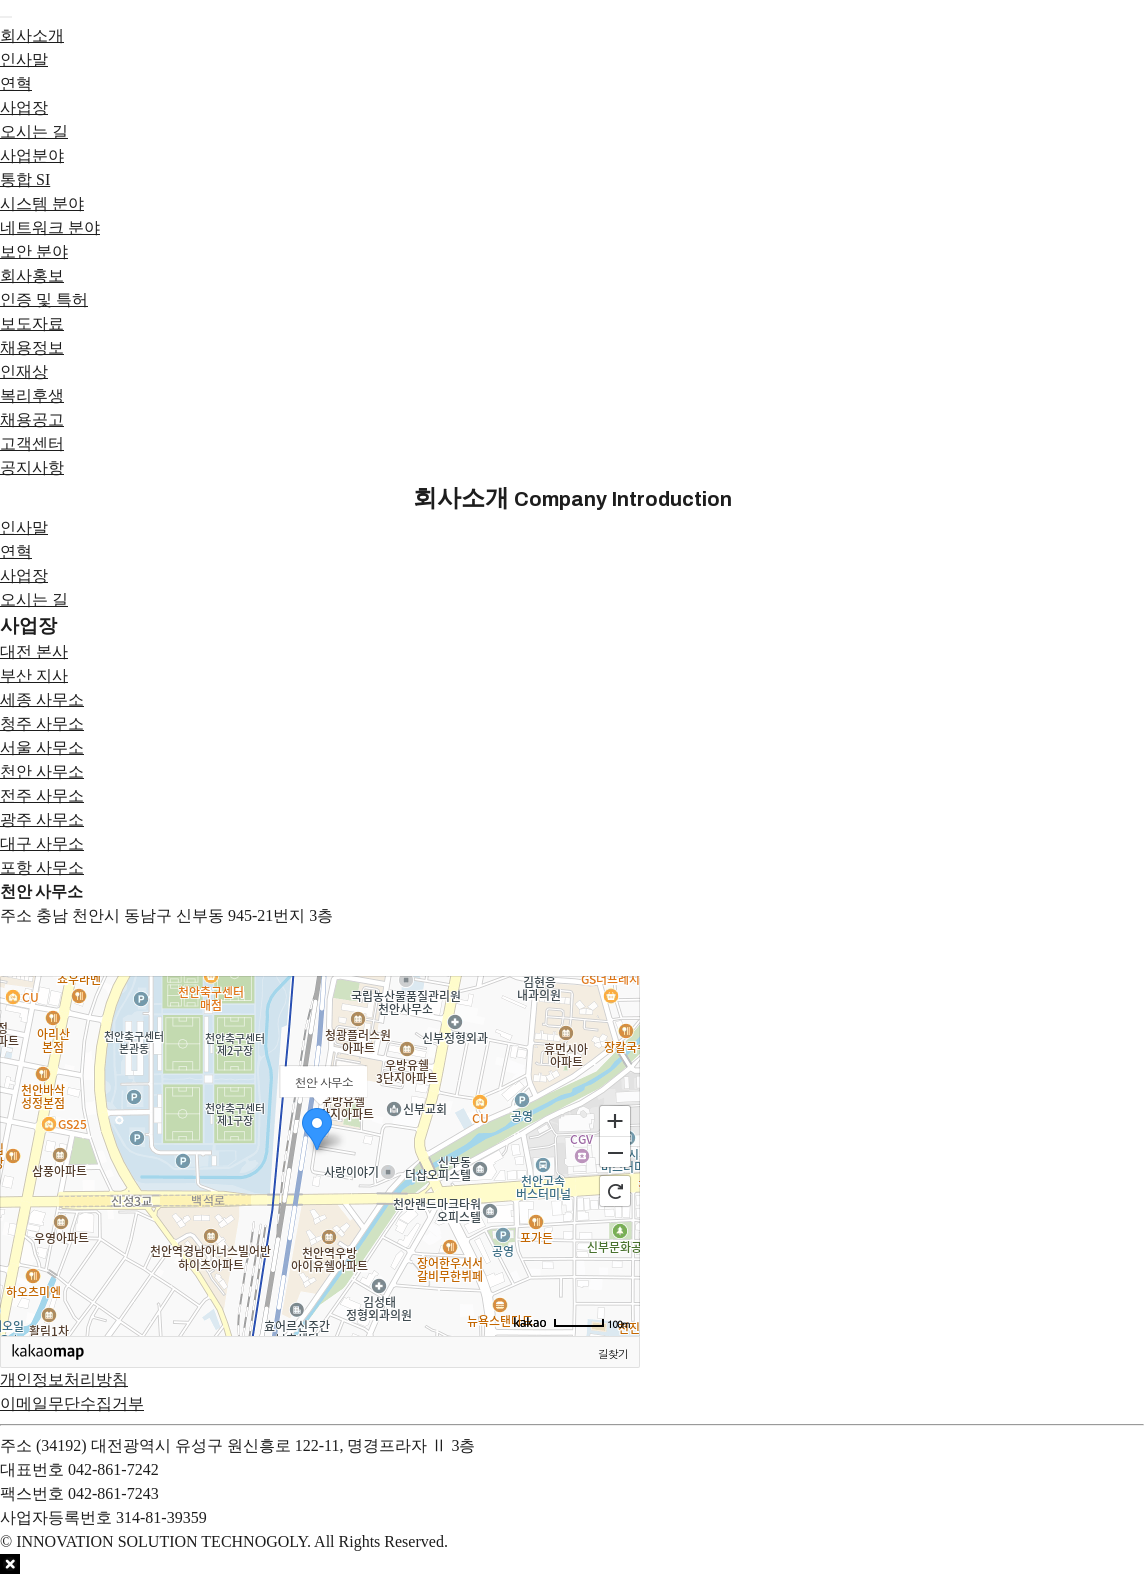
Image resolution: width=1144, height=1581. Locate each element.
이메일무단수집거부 (72, 1403)
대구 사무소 (42, 843)
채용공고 (32, 419)
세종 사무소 (42, 699)
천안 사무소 (42, 771)
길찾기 (613, 1353)
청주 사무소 (42, 723)
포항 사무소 (42, 867)
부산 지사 (34, 675)
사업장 (24, 107)
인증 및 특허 (44, 299)
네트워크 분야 (50, 227)
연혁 (16, 83)
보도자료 (32, 323)
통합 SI (25, 179)
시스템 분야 (42, 203)
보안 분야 (34, 251)
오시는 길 (34, 131)
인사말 (24, 59)
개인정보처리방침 (64, 1379)
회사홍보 (32, 275)
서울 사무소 (42, 747)
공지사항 (32, 467)
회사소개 (32, 35)
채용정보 (32, 347)
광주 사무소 (42, 819)
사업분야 (32, 155)
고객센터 (32, 443)
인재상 (24, 371)
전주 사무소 (42, 795)
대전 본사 (34, 651)
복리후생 (32, 395)
